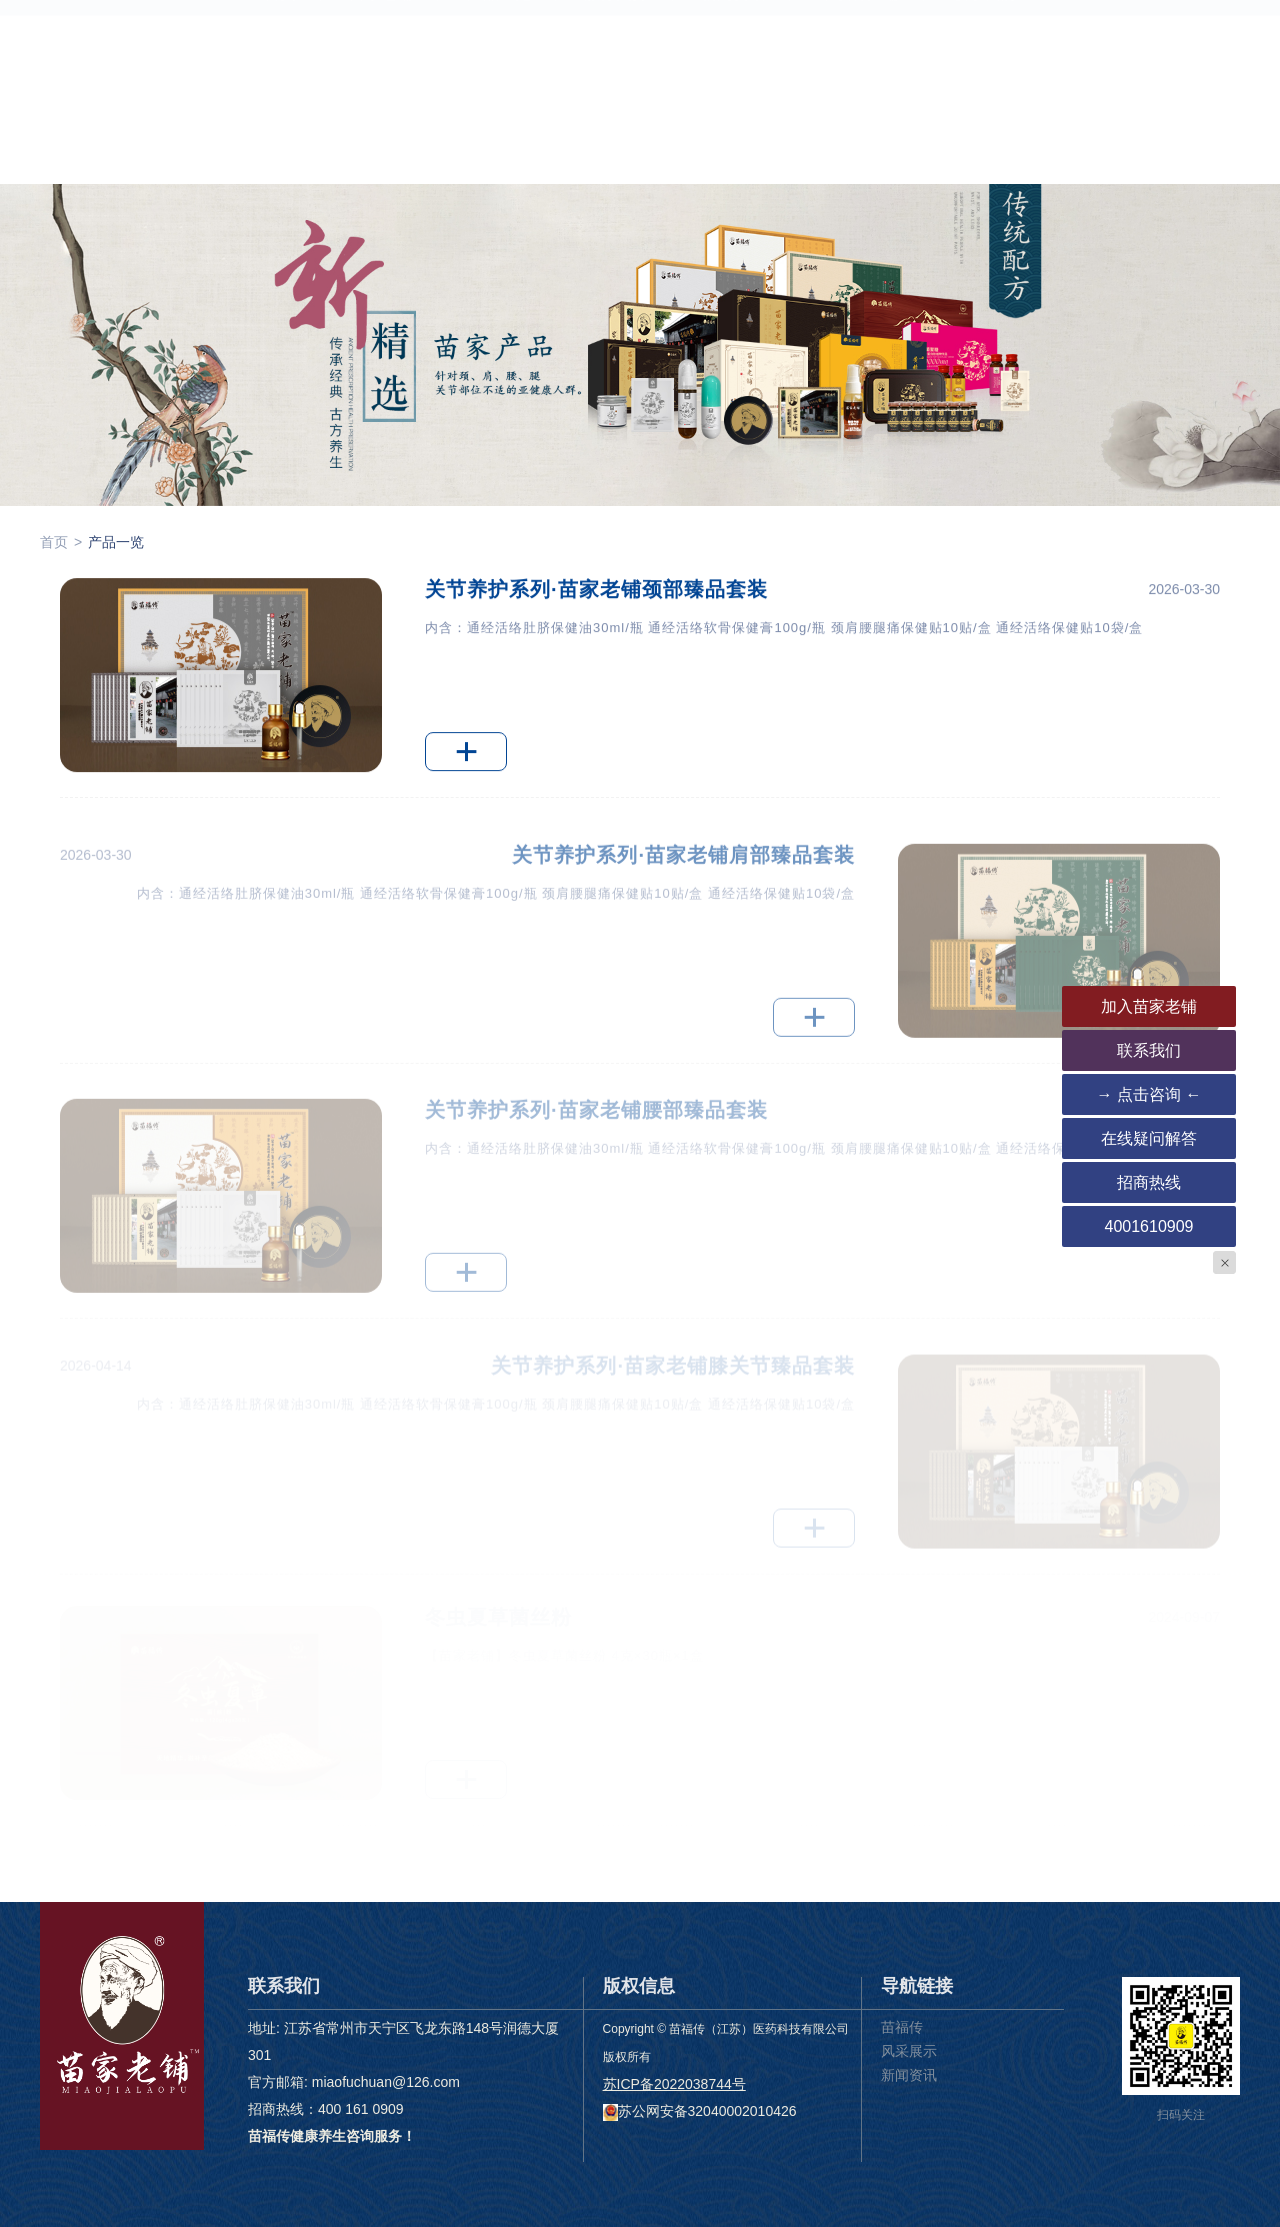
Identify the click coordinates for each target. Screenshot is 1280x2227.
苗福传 (902, 2027)
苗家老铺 (381, 167)
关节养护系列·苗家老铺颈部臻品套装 (596, 591)
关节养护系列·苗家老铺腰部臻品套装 (596, 1126)
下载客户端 (859, 167)
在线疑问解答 (1149, 1138)
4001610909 (1149, 1226)
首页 (280, 167)
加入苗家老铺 (1149, 1006)
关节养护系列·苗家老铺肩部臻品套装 (683, 872)
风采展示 (909, 2051)
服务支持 (616, 167)
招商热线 (1149, 1182)
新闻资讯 (733, 167)
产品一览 (499, 167)
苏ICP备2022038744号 (674, 2084)
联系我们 (984, 167)
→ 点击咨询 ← (1149, 1094)
